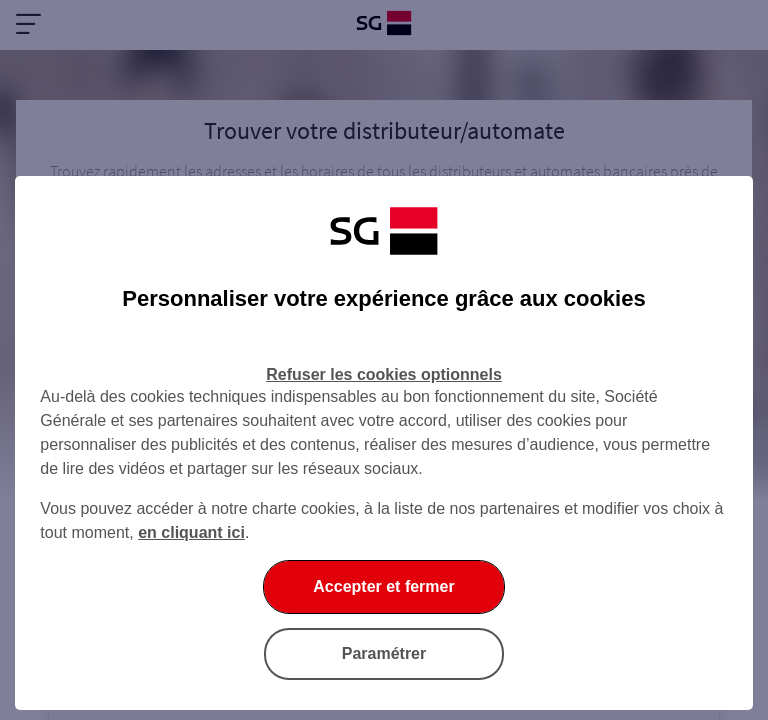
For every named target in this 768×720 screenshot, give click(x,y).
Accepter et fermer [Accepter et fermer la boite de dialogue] (383, 586)
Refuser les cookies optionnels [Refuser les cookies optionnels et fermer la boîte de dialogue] (384, 374)
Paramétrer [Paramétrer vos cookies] (384, 653)
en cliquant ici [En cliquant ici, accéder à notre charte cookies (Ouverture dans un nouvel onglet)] (191, 532)
